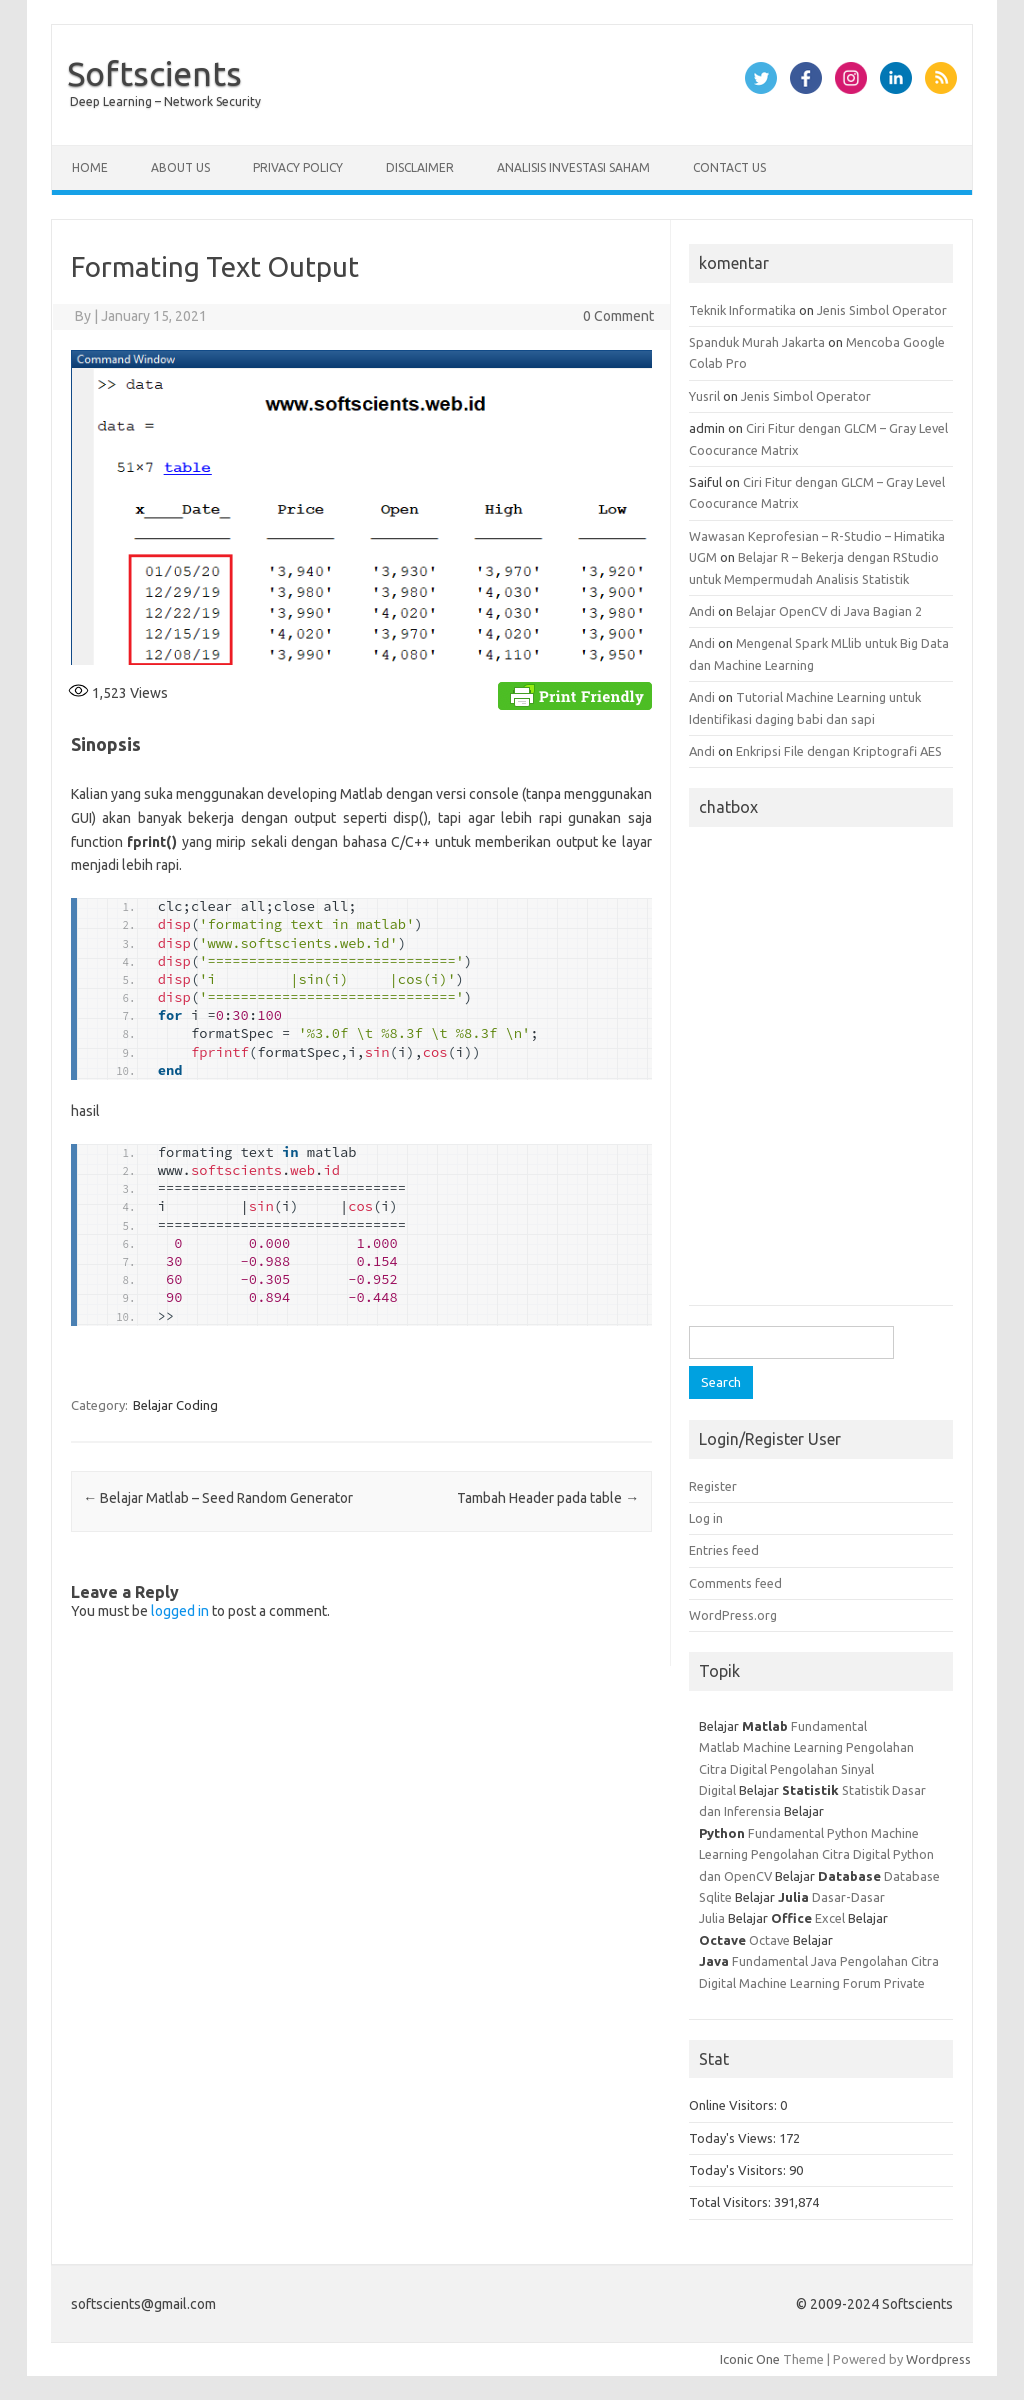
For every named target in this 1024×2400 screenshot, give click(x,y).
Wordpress (938, 2359)
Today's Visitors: (739, 2170)
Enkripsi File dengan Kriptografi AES (839, 751)
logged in (180, 1611)
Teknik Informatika (742, 310)
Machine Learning (793, 1747)
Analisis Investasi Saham (573, 167)
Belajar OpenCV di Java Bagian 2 (829, 611)
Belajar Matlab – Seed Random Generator (218, 1498)
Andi (702, 611)
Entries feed (724, 1550)
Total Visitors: (731, 2202)
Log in (706, 1518)
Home (90, 167)
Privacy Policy (298, 167)
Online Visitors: (734, 2105)
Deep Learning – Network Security (165, 101)
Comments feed (735, 1583)
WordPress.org (733, 1615)
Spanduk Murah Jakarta (757, 342)
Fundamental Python (808, 1833)
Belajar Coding (175, 1405)
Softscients (154, 73)
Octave (769, 1940)
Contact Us (729, 167)
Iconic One (750, 2359)
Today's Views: (734, 2138)
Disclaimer (420, 167)
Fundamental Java (784, 1961)
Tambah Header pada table (548, 1498)
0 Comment (618, 316)
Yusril (704, 396)
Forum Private (884, 1983)
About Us (180, 167)
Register (713, 1486)
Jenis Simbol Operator (882, 310)
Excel (830, 1918)
